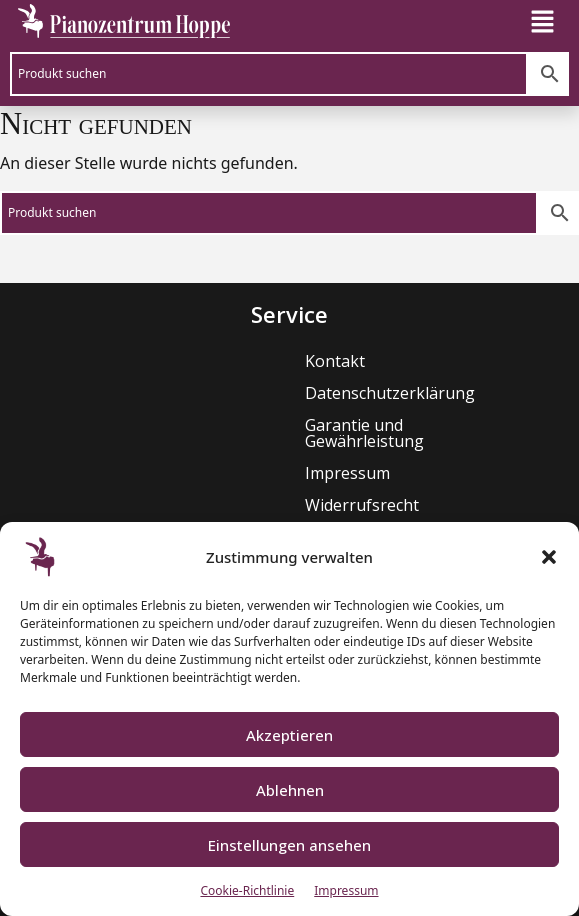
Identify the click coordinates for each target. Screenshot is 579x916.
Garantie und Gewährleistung (289, 425)
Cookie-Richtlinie (247, 890)
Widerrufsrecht (236, 489)
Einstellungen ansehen (289, 845)
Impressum (346, 890)
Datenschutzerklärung (264, 393)
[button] (549, 557)
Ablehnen (290, 790)
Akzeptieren (289, 735)
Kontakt (209, 361)
